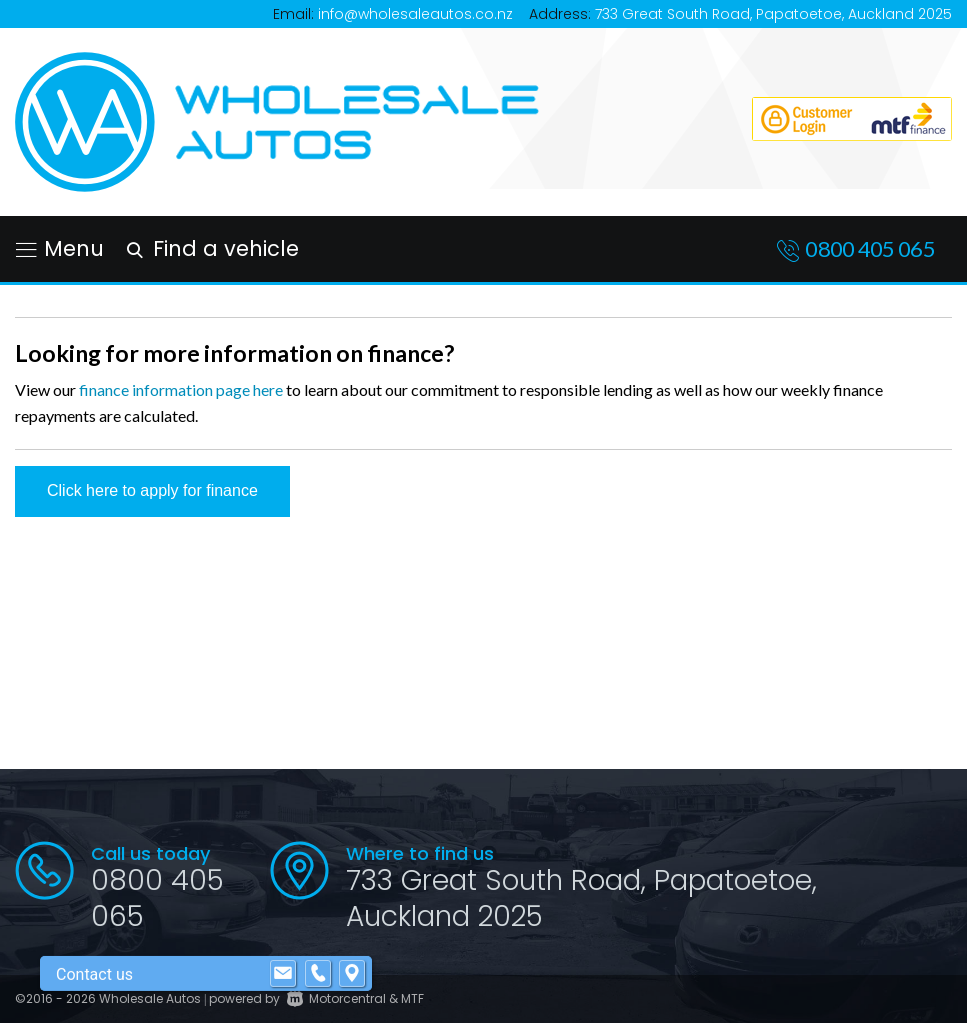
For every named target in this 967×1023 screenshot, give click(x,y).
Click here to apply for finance (152, 490)
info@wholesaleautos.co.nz (415, 14)
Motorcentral (336, 998)
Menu (60, 248)
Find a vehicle (209, 248)
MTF (412, 998)
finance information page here (181, 389)
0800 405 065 (870, 248)
